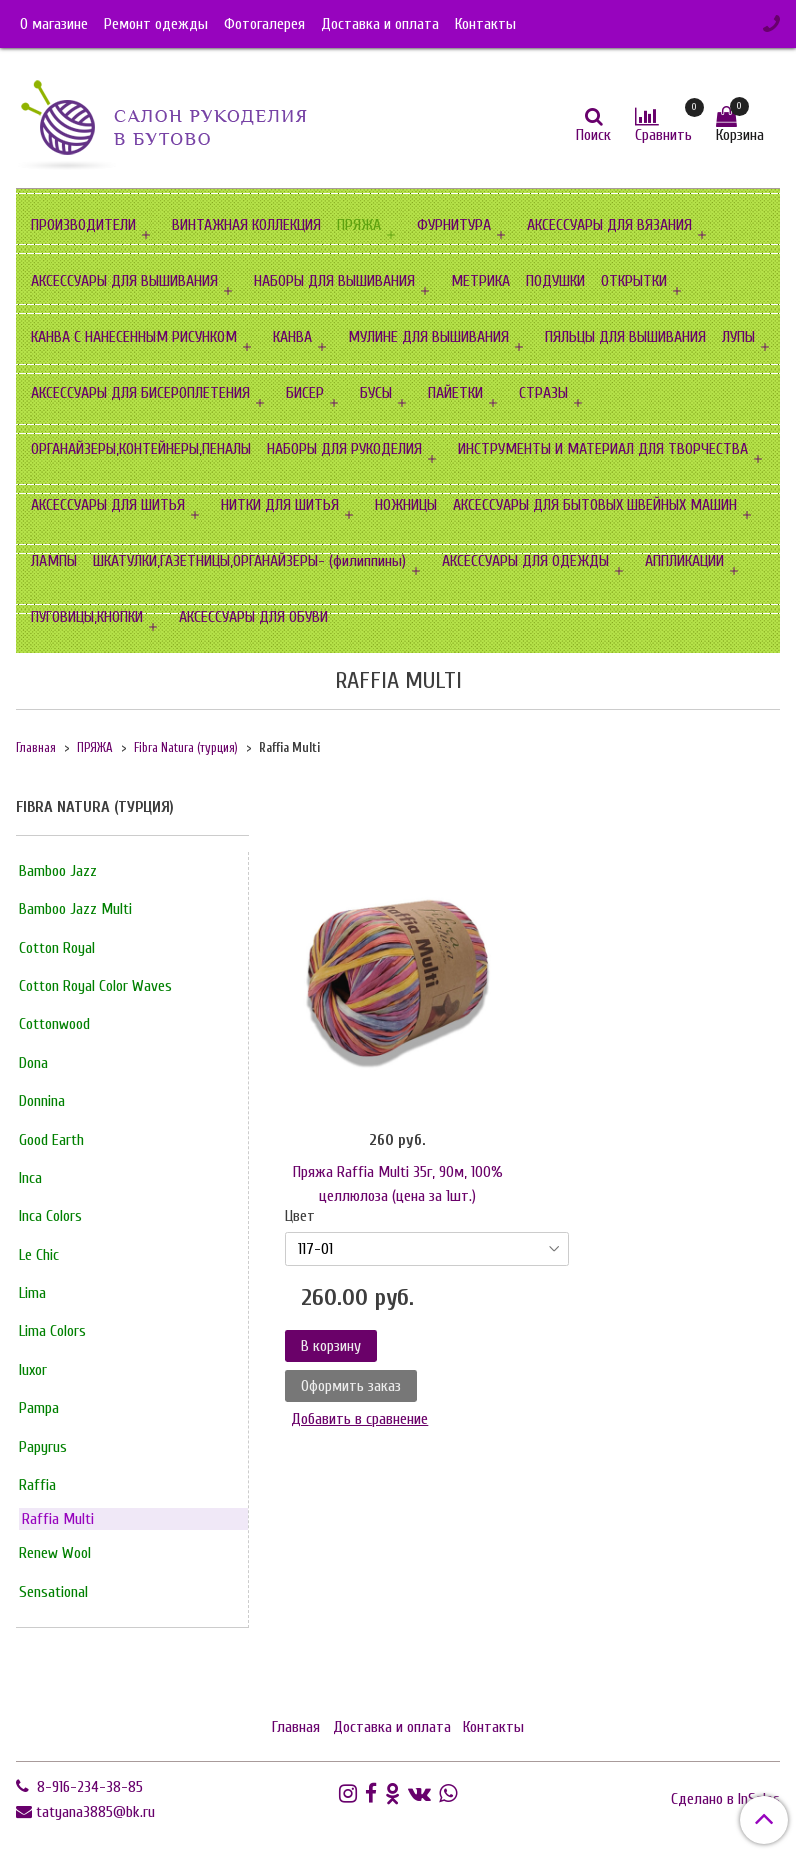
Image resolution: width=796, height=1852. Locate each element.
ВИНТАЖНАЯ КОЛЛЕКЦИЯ (246, 225)
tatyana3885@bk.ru (95, 1812)
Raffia (37, 1485)
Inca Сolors (50, 1216)
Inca (30, 1178)
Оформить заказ (351, 1386)
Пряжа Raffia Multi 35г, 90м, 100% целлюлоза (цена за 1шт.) (398, 1184)
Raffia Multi (58, 1519)
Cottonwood (54, 1024)
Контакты (485, 24)
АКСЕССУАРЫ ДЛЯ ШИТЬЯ (108, 505)
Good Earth (51, 1140)
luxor (33, 1370)
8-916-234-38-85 (88, 1787)
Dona (33, 1063)
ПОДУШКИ (555, 281)
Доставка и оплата (380, 24)
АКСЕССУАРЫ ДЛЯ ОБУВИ (253, 617)
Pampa (39, 1408)
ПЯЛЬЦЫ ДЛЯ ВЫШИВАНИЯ (625, 337)
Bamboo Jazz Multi (75, 909)
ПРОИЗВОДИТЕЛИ (83, 225)
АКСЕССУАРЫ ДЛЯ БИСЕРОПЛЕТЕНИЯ (140, 393)
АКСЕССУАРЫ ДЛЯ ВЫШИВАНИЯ (124, 281)
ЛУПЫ (738, 337)
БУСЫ (376, 393)
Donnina (42, 1101)
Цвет (300, 1216)
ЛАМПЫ (54, 561)
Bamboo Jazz (58, 871)
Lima (32, 1293)
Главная (36, 748)
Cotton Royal (57, 948)
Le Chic (39, 1255)
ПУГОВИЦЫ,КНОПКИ (87, 617)
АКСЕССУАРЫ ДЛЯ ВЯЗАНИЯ (609, 225)
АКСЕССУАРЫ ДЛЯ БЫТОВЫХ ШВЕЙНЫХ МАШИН (595, 505)
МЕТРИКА (480, 281)
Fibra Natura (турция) (186, 748)
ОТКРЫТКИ (634, 281)
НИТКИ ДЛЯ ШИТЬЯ (280, 505)
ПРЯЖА (359, 225)
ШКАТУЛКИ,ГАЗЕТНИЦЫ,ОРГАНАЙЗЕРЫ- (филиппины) (249, 561)
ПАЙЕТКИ (455, 393)
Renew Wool (55, 1553)
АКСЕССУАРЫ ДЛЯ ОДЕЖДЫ (525, 561)
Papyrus (43, 1447)
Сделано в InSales (725, 1799)
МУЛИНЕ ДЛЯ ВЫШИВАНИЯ (428, 337)
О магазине (54, 24)
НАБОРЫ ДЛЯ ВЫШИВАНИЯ (334, 281)
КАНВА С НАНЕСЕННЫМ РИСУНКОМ (134, 337)
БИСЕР (305, 393)
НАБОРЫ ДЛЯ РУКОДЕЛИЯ (344, 449)
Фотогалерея (264, 24)
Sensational (53, 1592)
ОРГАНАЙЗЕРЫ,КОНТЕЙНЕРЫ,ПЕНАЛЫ (141, 449)
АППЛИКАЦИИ (684, 561)
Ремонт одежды (156, 24)
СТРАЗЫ (543, 393)
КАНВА (292, 337)
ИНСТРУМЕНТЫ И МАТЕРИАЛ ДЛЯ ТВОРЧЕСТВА (603, 449)
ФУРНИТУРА (454, 225)
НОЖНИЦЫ (406, 505)
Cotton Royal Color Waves (95, 986)
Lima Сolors (52, 1331)
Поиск (593, 135)
